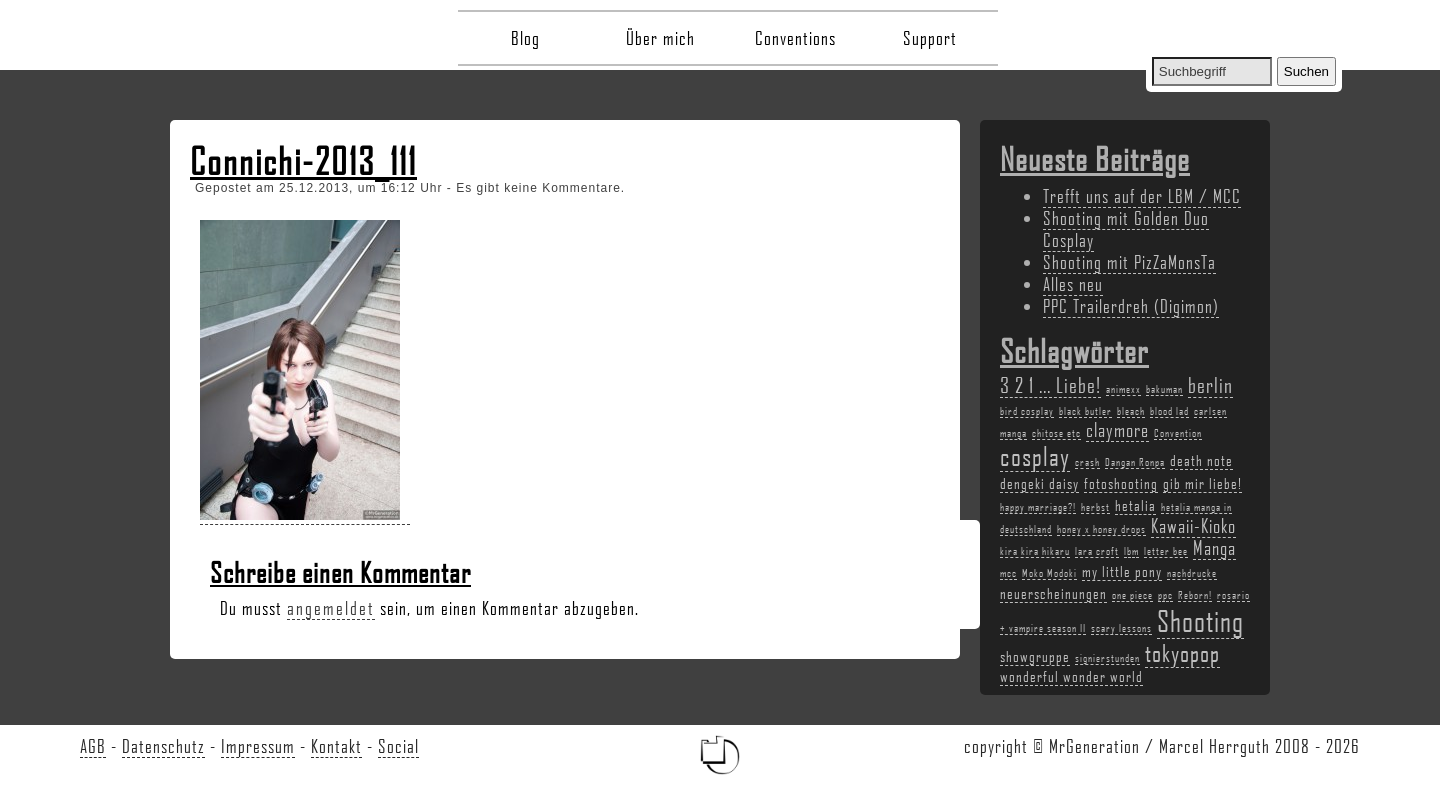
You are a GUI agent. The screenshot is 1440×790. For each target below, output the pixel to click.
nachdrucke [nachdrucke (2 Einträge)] (1192, 573)
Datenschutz (163, 746)
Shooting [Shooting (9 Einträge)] (1200, 620)
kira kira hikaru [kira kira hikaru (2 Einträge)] (1035, 551)
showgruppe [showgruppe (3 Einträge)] (1035, 656)
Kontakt (336, 746)
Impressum (258, 746)
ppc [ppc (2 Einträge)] (1165, 595)
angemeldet (331, 608)
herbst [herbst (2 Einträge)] (1095, 507)
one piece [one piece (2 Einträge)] (1132, 595)
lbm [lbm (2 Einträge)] (1131, 551)
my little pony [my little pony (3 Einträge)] (1122, 571)
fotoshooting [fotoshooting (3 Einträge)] (1121, 483)
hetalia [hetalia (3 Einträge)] (1135, 505)
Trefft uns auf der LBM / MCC (1142, 196)
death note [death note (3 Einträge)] (1201, 460)
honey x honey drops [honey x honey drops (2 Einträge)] (1101, 529)
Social (398, 746)
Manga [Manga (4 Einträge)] (1214, 548)
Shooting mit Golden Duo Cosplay (1126, 229)
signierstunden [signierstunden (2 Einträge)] (1107, 658)
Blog (525, 38)
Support (930, 38)
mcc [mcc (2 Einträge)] (1008, 573)
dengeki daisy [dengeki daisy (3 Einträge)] (1039, 483)
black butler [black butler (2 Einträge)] (1085, 411)
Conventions (795, 38)
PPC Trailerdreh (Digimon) (1131, 306)
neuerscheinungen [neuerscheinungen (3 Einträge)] (1053, 593)
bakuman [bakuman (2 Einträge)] (1164, 389)
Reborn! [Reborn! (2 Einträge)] (1195, 595)
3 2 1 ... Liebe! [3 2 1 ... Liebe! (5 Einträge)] (1050, 384)
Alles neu (1073, 284)
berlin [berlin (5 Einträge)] (1210, 384)
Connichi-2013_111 (303, 161)
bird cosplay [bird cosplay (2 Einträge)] (1027, 411)
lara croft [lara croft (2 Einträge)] (1097, 551)
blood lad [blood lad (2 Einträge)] (1169, 411)
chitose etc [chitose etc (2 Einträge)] (1056, 433)
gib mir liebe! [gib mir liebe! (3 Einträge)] (1202, 483)
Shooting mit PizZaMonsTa (1129, 262)
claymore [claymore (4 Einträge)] (1117, 430)
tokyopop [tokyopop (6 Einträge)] (1182, 652)
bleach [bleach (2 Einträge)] (1131, 411)
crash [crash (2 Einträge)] (1087, 462)
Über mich (660, 38)
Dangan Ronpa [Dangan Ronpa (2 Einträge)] (1135, 462)
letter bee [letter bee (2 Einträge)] (1166, 551)
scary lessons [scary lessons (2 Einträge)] (1121, 628)
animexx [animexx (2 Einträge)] (1123, 389)
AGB (93, 746)
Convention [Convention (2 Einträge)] (1178, 433)
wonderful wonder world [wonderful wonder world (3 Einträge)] (1071, 676)
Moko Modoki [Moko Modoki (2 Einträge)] (1049, 573)
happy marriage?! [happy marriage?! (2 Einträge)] (1038, 507)
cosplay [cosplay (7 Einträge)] (1035, 456)
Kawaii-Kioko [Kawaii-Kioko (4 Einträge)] (1193, 526)
